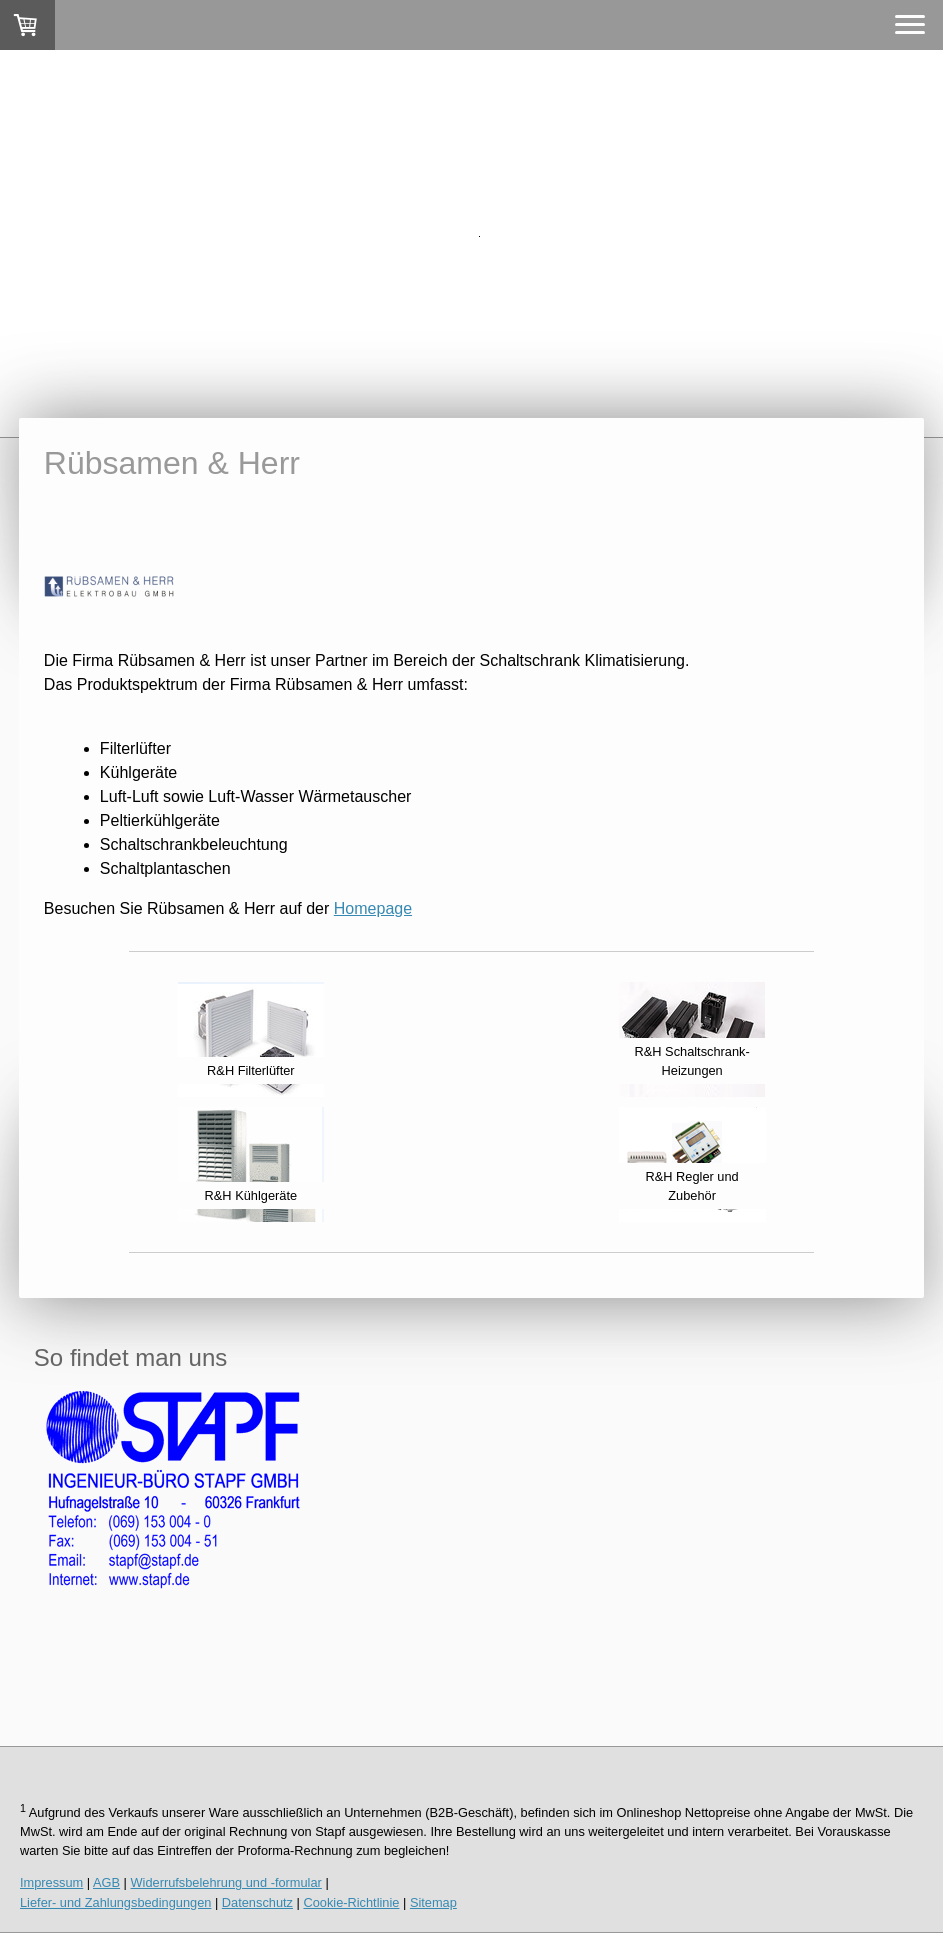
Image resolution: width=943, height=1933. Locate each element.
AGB (106, 1882)
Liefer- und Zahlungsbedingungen (115, 1902)
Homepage (373, 908)
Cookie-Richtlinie (351, 1902)
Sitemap (433, 1902)
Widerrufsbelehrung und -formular (226, 1882)
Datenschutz (257, 1902)
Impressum (51, 1882)
